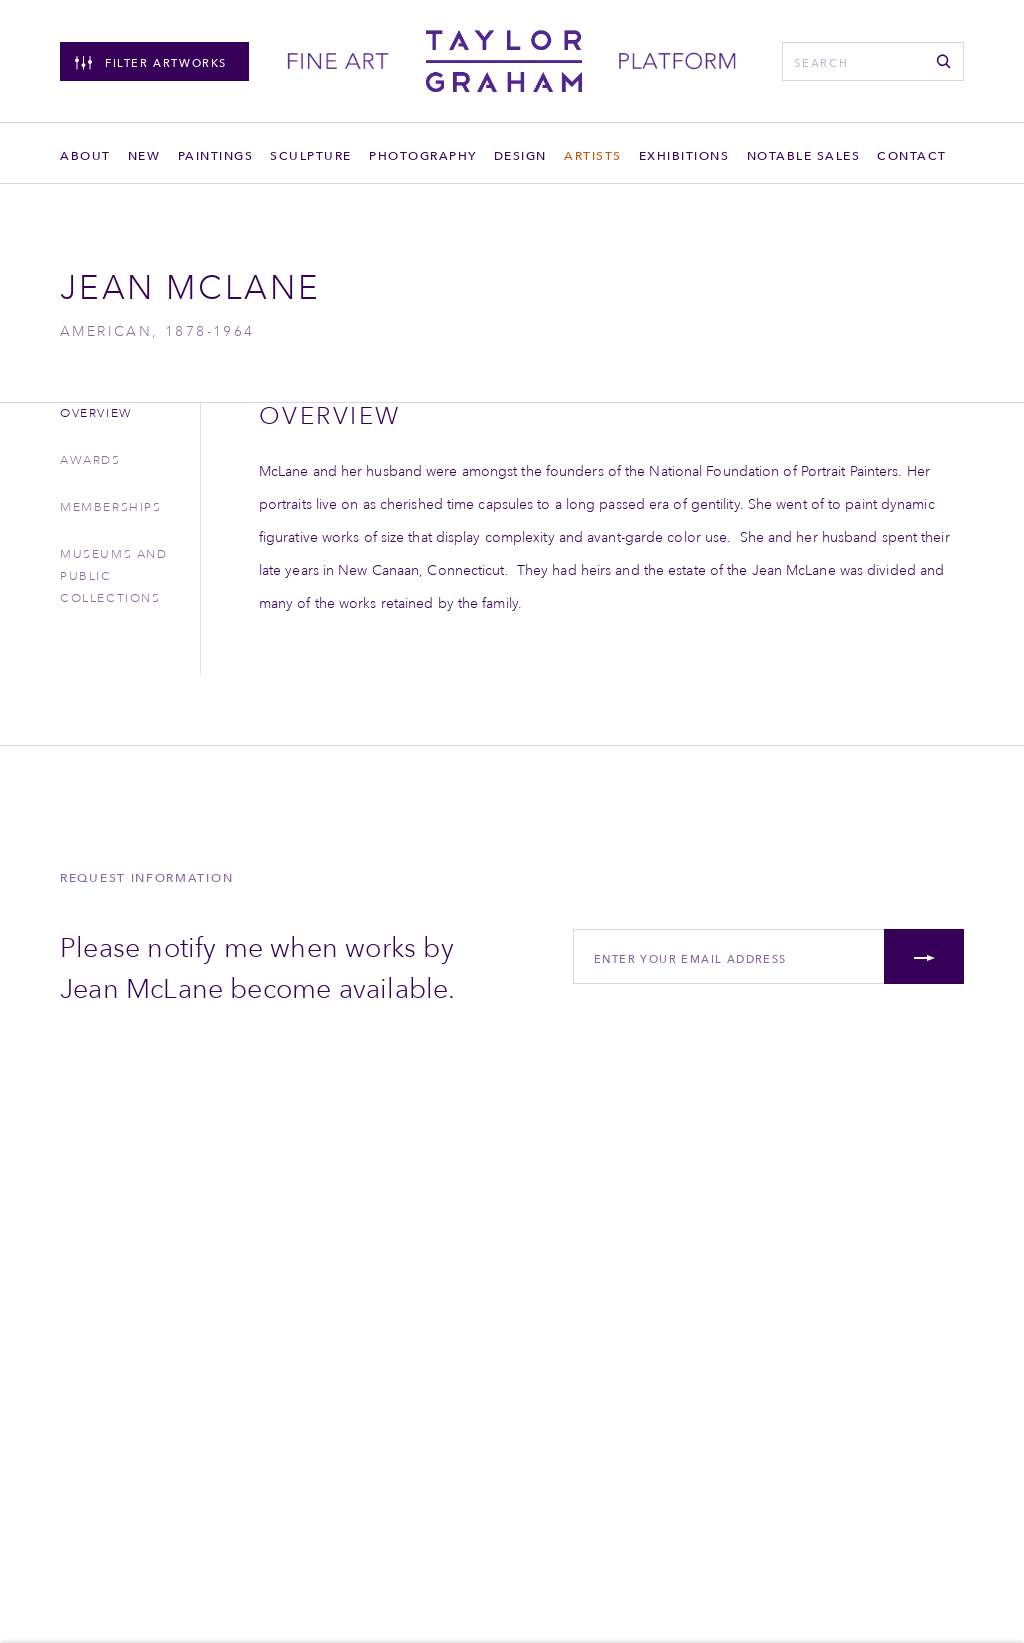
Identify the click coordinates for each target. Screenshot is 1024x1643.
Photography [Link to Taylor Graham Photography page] (423, 155)
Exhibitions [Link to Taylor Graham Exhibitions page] (684, 155)
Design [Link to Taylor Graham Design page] (520, 155)
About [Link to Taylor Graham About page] (85, 155)
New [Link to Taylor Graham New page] (144, 155)
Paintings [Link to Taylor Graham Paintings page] (216, 155)
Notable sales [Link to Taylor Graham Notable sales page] (804, 155)
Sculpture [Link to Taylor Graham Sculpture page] (311, 155)
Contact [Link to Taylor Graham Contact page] (912, 155)
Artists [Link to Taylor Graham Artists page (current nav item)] (593, 155)
